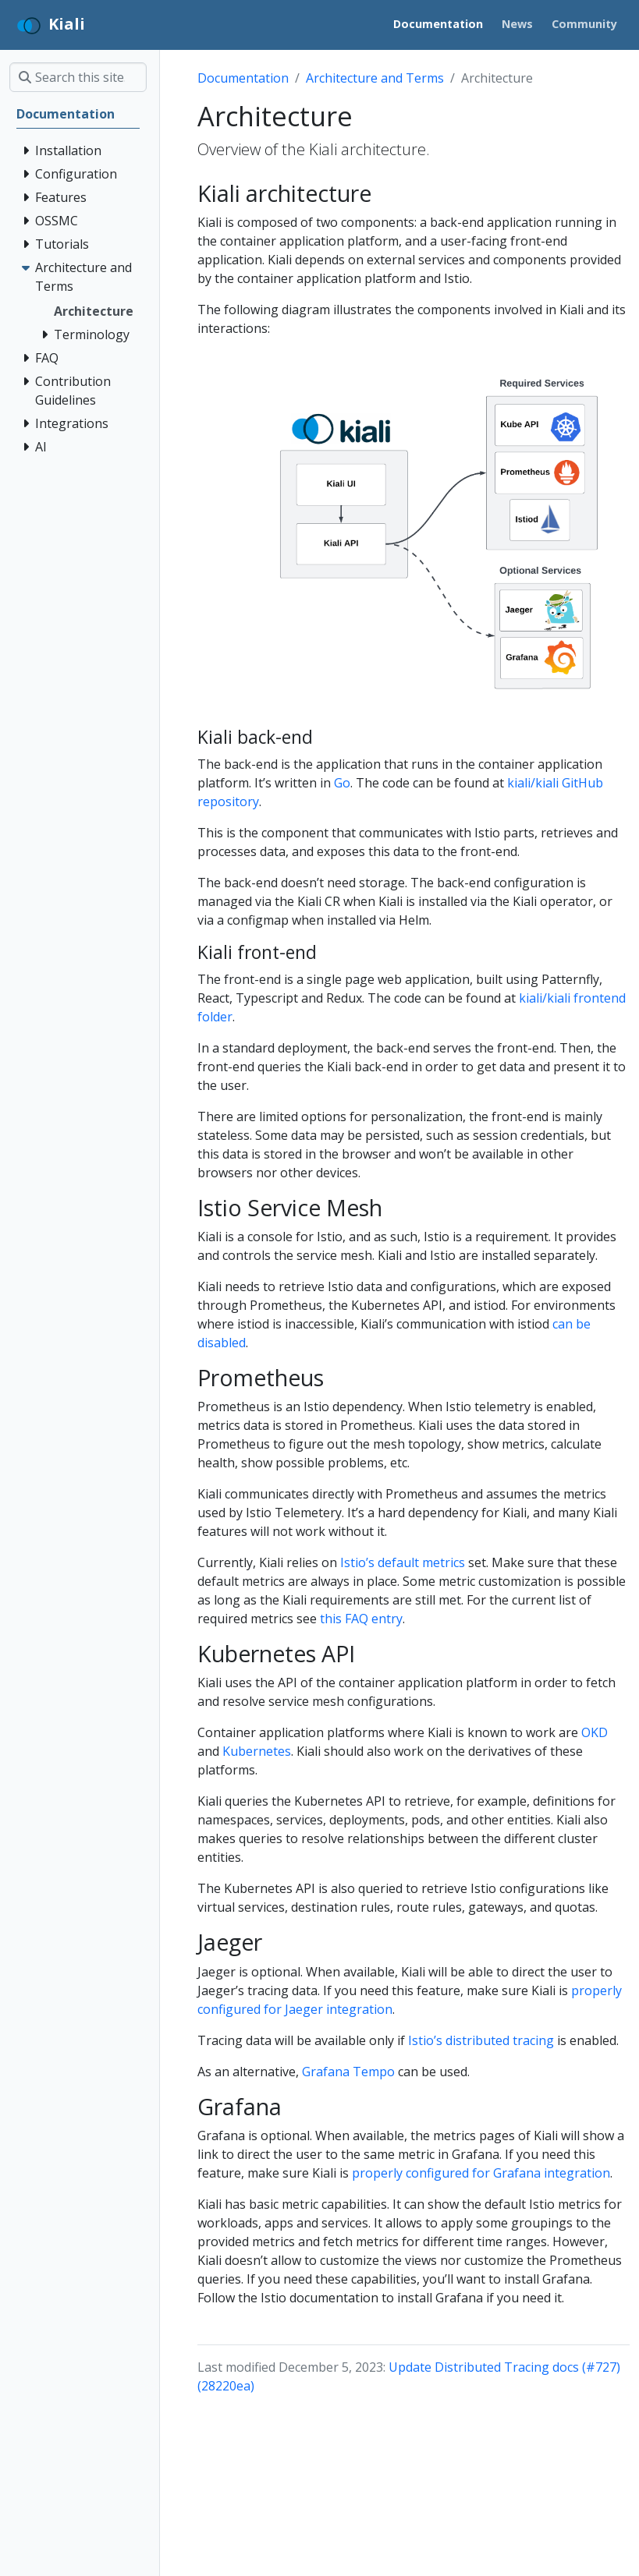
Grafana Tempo (348, 2071)
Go (342, 782)
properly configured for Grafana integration (481, 2172)
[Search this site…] (78, 77)
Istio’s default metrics (402, 1562)
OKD (594, 1732)
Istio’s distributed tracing (481, 2040)
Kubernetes (256, 1751)
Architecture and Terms (375, 78)
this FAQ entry (361, 1618)
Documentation (243, 78)
